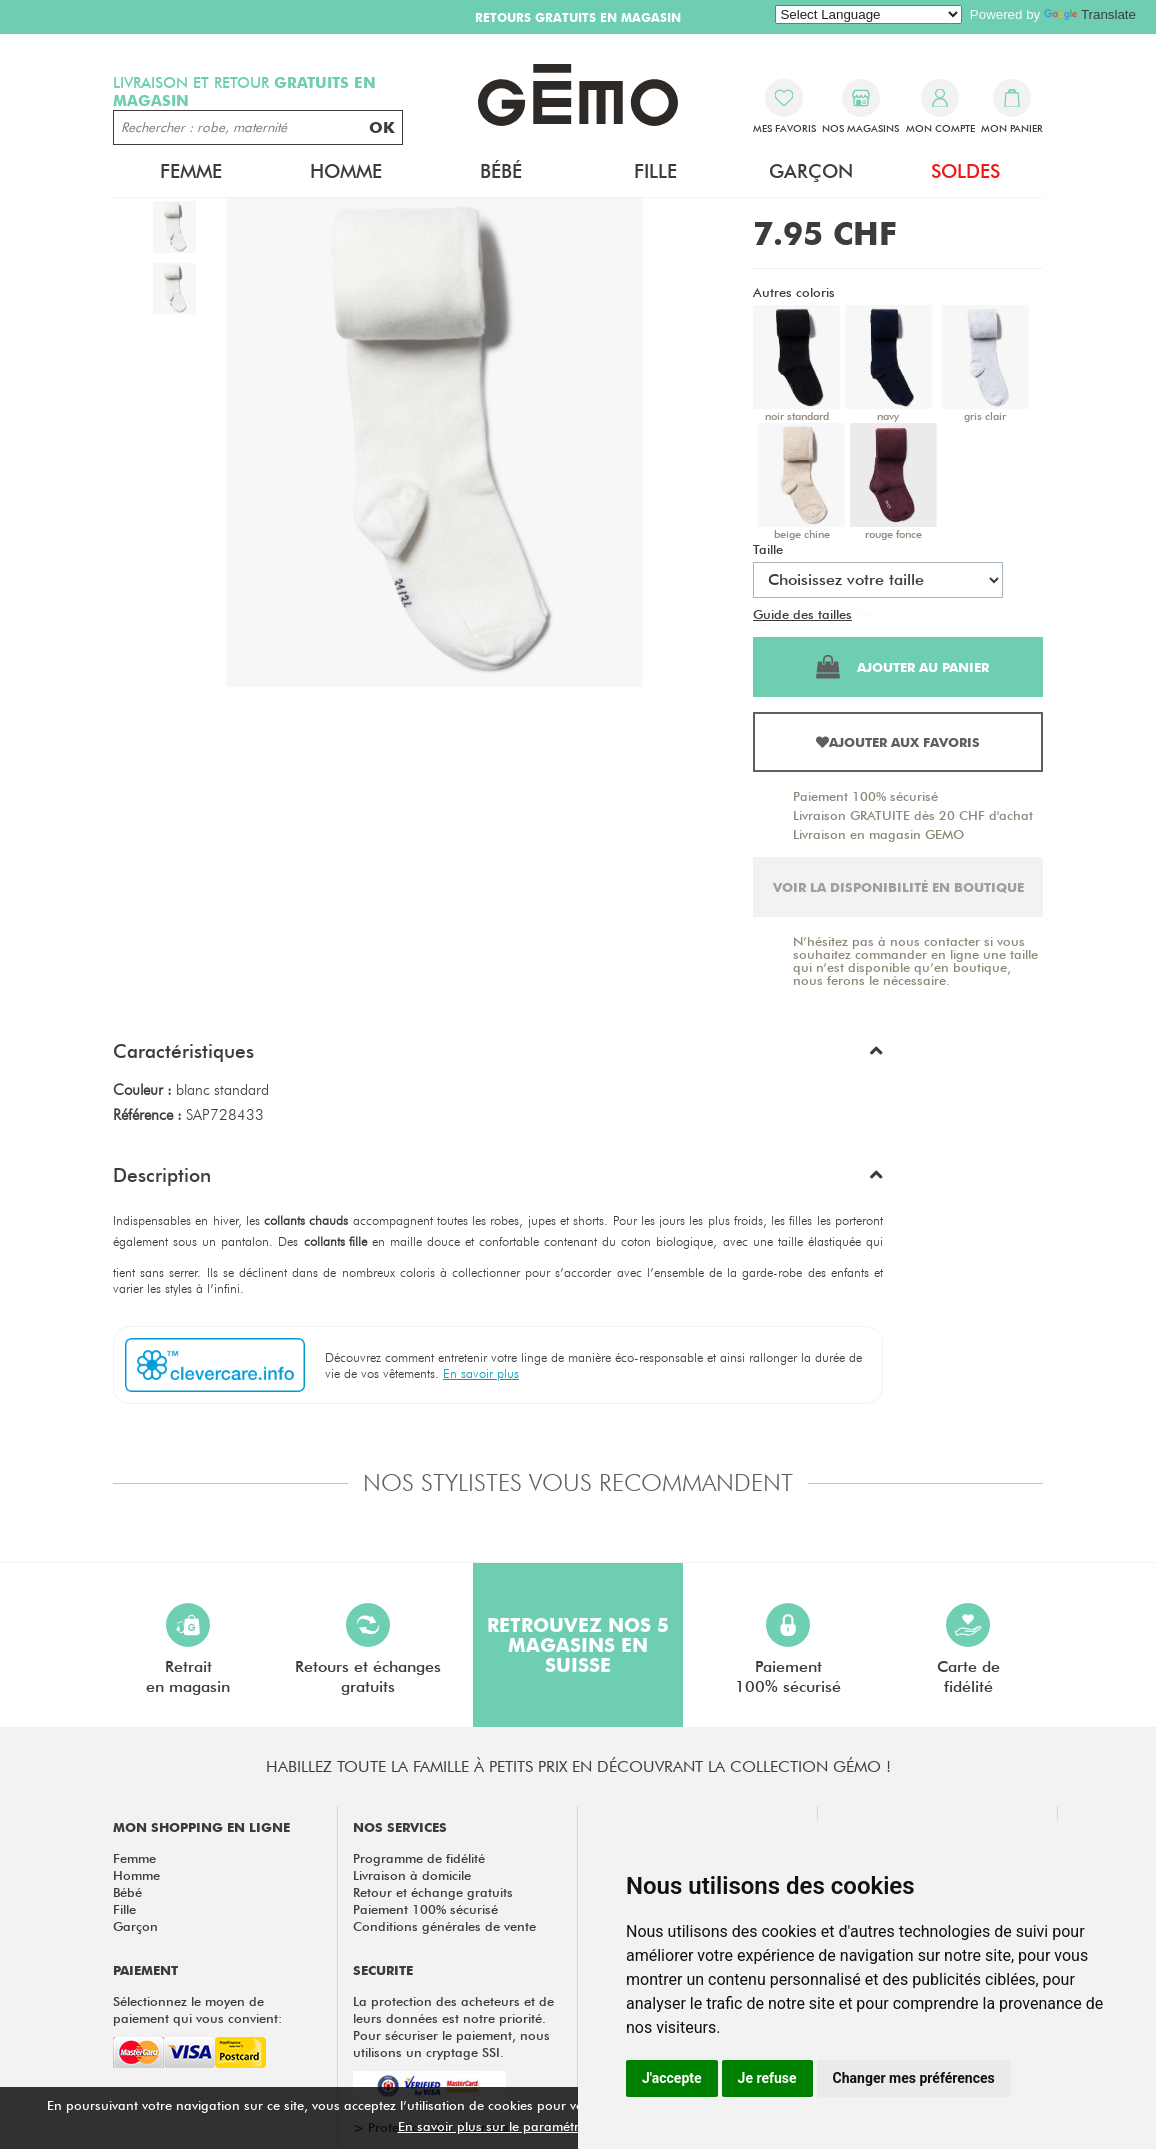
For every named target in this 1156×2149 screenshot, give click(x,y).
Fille (655, 171)
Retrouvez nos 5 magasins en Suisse (578, 1645)
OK (382, 127)
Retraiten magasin (188, 1649)
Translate (1090, 14)
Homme (346, 171)
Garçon (811, 171)
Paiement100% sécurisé (788, 1649)
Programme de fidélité (419, 1858)
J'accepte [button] (672, 2078)
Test (867, 614)
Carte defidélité (968, 1649)
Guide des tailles (802, 614)
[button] (498, 1056)
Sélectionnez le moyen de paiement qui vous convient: (197, 2009)
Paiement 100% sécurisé (865, 796)
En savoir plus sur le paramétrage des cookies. (539, 2126)
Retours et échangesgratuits (368, 1649)
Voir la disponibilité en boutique (898, 887)
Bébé (501, 171)
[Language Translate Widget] (868, 14)
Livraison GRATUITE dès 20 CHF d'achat (913, 815)
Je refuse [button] (767, 2078)
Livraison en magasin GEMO (878, 834)
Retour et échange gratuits (433, 1892)
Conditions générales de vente (444, 1926)
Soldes (965, 171)
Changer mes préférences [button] (914, 2078)
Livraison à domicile (412, 1875)
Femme (191, 171)
